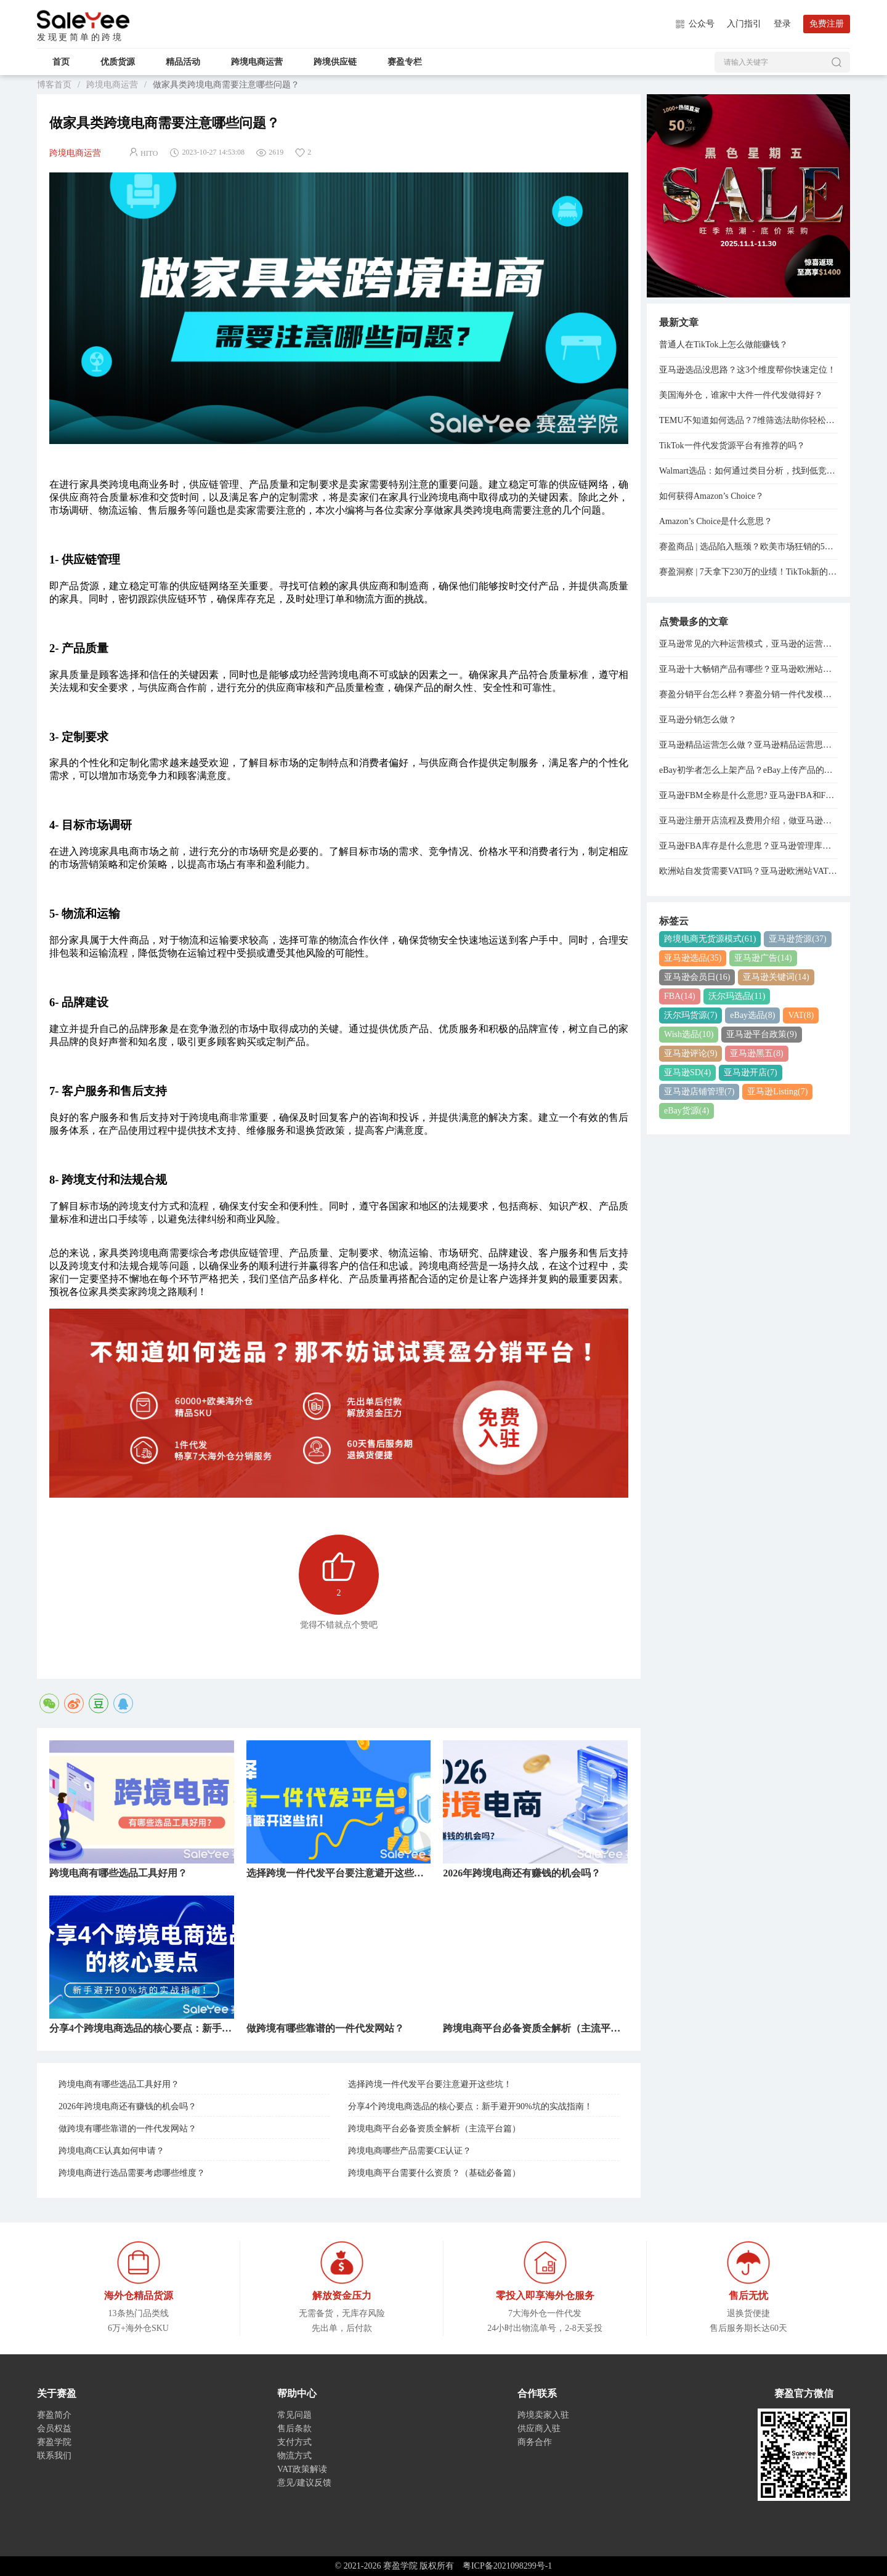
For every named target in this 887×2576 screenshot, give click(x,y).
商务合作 (534, 2442)
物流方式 (294, 2455)
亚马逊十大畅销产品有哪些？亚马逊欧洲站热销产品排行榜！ (748, 669)
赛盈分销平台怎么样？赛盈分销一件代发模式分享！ (748, 694)
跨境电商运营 (257, 62)
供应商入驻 (539, 2428)
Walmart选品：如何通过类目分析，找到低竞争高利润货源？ (748, 470)
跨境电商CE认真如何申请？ (111, 2150)
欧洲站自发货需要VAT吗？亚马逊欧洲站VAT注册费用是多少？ (748, 871)
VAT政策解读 (302, 2469)
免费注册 (826, 23)
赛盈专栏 (404, 62)
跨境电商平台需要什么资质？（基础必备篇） (434, 2173)
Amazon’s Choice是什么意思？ (715, 521)
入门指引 (744, 23)
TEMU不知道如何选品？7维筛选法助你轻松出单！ (748, 420)
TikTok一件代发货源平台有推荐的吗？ (732, 445)
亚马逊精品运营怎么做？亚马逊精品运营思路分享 (748, 744)
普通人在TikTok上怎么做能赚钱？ (723, 344)
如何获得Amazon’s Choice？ (711, 496)
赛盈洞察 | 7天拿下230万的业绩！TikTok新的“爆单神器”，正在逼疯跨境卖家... (748, 571)
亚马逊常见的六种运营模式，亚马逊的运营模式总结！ (748, 643)
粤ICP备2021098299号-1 (507, 2565)
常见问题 (294, 2415)
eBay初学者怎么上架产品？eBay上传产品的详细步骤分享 (748, 770)
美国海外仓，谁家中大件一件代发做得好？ (741, 395)
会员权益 (54, 2428)
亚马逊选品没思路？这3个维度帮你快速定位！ (747, 369)
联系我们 (54, 2455)
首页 (61, 62)
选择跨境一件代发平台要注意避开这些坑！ (430, 2084)
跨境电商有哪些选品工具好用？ (119, 2084)
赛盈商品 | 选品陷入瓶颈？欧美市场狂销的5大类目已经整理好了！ (748, 546)
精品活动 (183, 62)
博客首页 (54, 84)
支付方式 (294, 2442)
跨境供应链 (335, 62)
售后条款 (294, 2428)
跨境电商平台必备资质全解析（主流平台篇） (434, 2128)
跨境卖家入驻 (543, 2415)
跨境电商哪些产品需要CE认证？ (409, 2150)
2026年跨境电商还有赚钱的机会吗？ (127, 2106)
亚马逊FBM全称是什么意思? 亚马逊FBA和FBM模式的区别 (748, 795)
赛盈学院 (83, 19)
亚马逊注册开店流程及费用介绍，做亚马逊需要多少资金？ (748, 820)
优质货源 (117, 62)
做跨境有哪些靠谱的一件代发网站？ (127, 2128)
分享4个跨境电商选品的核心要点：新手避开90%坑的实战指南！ (470, 2106)
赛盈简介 (54, 2415)
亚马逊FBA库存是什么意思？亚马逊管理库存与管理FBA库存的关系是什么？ (748, 845)
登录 (782, 23)
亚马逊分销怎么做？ (698, 719)
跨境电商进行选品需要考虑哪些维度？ (132, 2173)
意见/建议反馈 (304, 2482)
